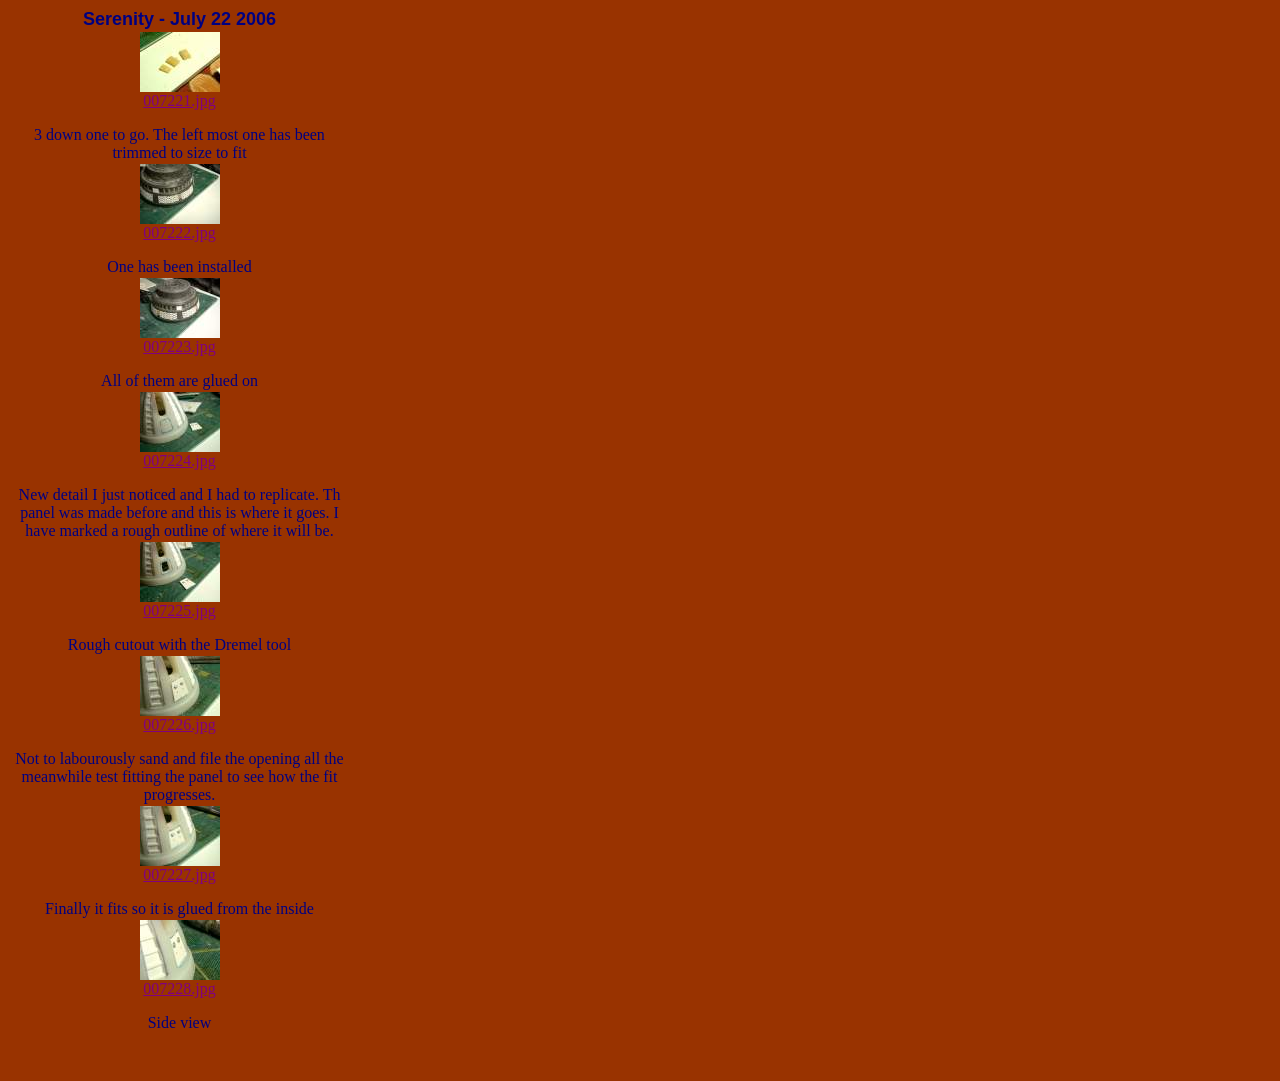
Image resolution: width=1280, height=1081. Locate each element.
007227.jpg (180, 867)
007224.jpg (180, 453)
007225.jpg (180, 603)
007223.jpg (180, 339)
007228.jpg (180, 981)
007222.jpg (180, 225)
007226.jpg (180, 717)
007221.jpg (180, 93)
